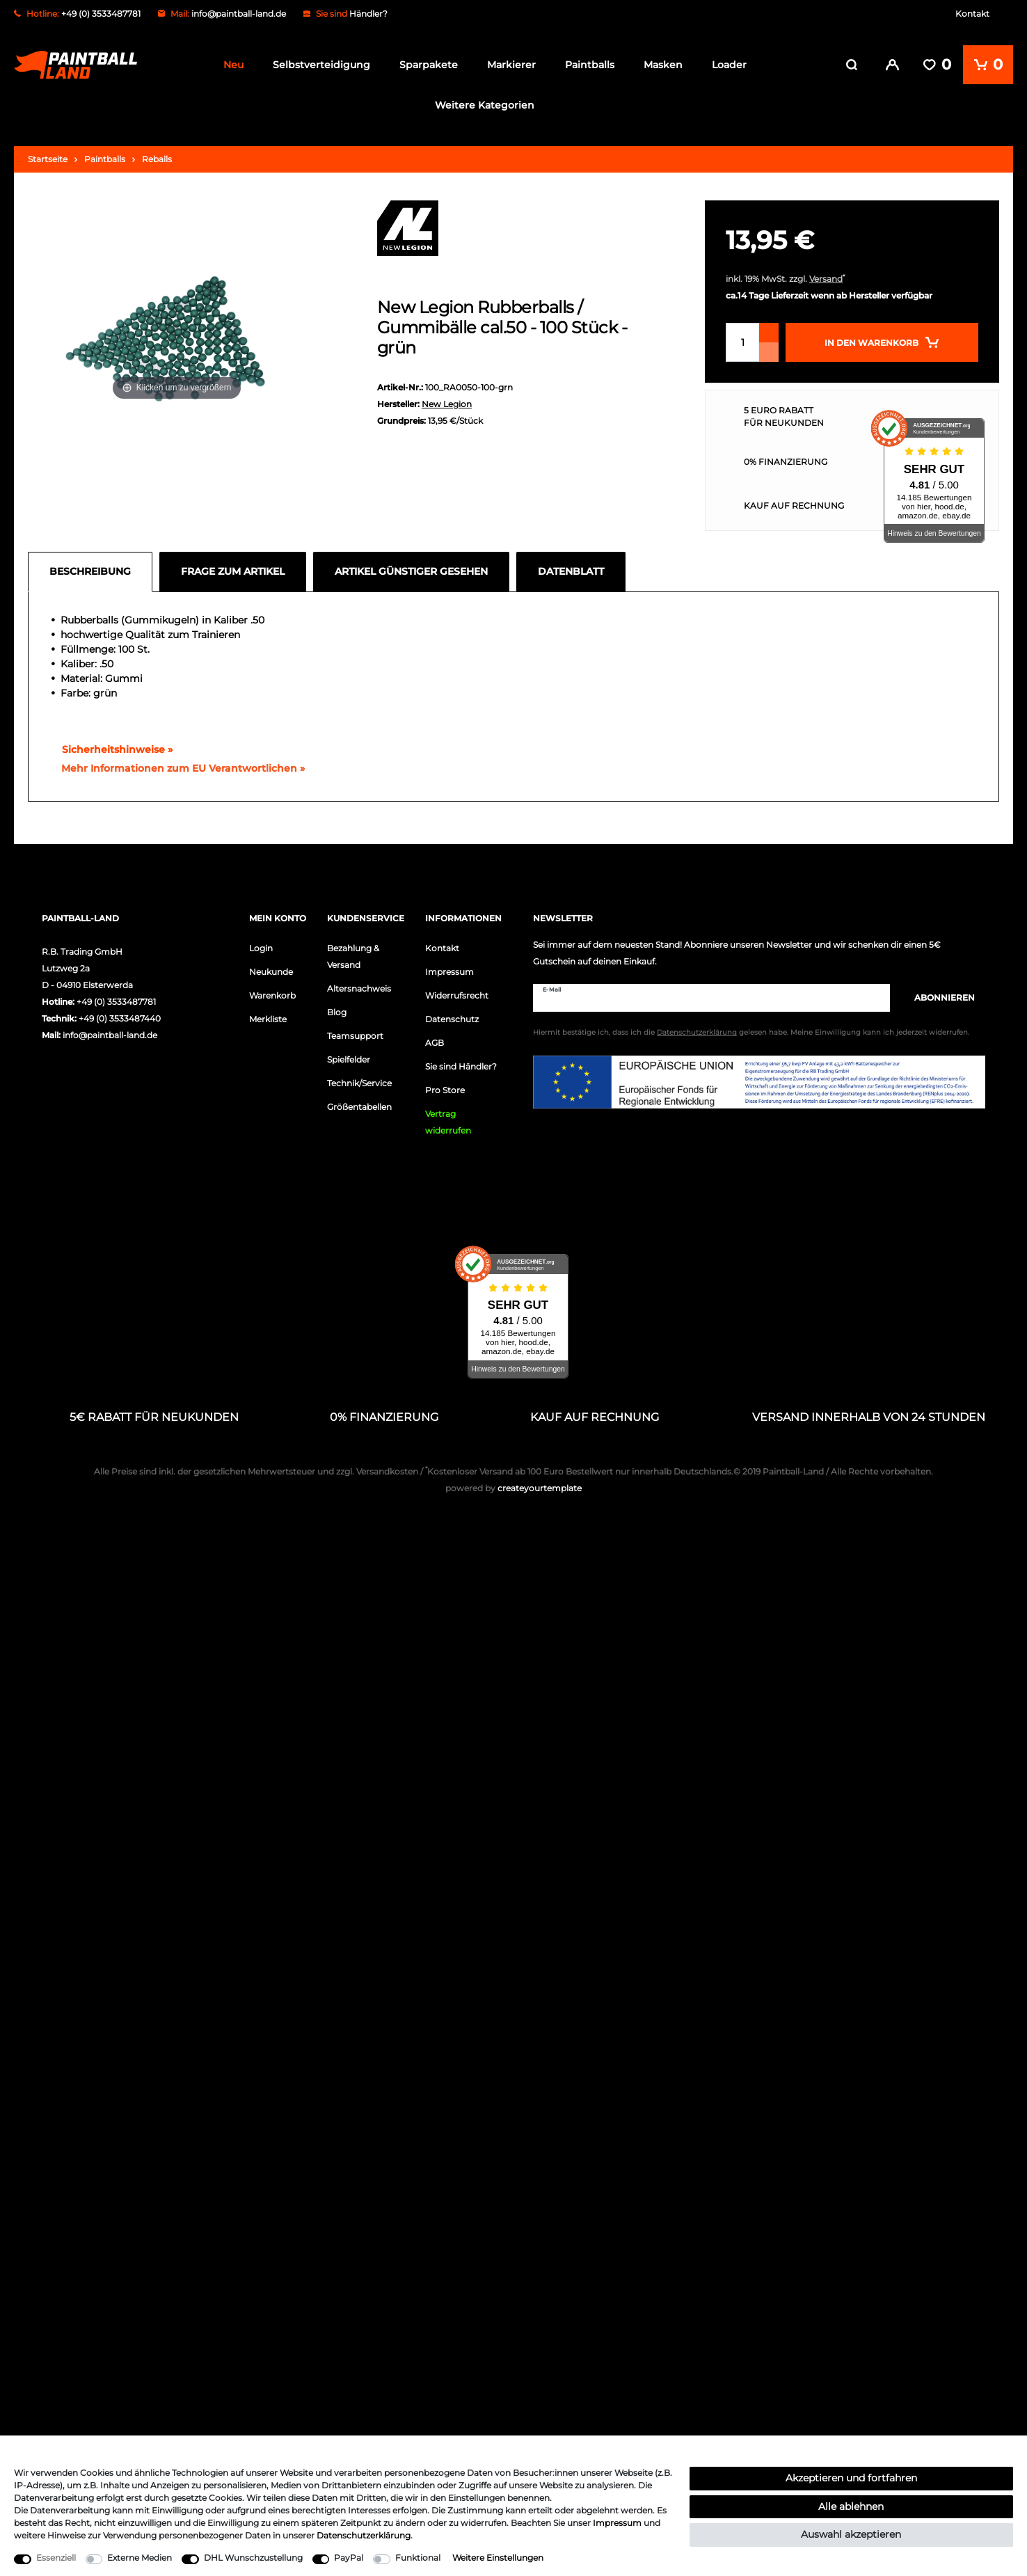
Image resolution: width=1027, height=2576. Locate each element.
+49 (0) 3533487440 (120, 1018)
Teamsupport (355, 1036)
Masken (663, 64)
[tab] (93, 572)
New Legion (447, 403)
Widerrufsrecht (456, 995)
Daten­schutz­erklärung (364, 2535)
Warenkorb (272, 995)
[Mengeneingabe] (742, 342)
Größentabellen (359, 1107)
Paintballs (589, 64)
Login (261, 948)
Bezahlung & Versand (353, 956)
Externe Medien (139, 2557)
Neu (233, 64)
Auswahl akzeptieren (851, 2534)
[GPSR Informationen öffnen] (177, 769)
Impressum (449, 972)
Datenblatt (571, 571)
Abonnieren (937, 997)
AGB (434, 1042)
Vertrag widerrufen (448, 1122)
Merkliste (268, 1019)
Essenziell (56, 2557)
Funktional (417, 2557)
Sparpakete (428, 64)
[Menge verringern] (769, 352)
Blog (337, 1012)
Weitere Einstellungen (497, 2557)
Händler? (368, 13)
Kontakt (972, 13)
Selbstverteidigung (321, 64)
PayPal (348, 2557)
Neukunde (271, 972)
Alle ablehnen (851, 2506)
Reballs (157, 159)
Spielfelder (348, 1059)
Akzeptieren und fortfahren (851, 2478)
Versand (826, 278)
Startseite (47, 159)
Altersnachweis (359, 988)
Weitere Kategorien (484, 105)
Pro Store (445, 1090)
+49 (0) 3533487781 (116, 1001)
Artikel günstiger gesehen (411, 571)
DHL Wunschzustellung (253, 2557)
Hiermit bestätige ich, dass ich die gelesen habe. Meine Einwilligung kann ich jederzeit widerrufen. (751, 1032)
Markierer (511, 64)
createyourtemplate (513, 1488)
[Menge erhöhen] (769, 332)
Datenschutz (452, 1019)
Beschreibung (90, 571)
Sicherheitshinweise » (111, 749)
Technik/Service (359, 1083)
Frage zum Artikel (233, 571)
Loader (729, 64)
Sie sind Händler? (461, 1066)
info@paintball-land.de (238, 13)
